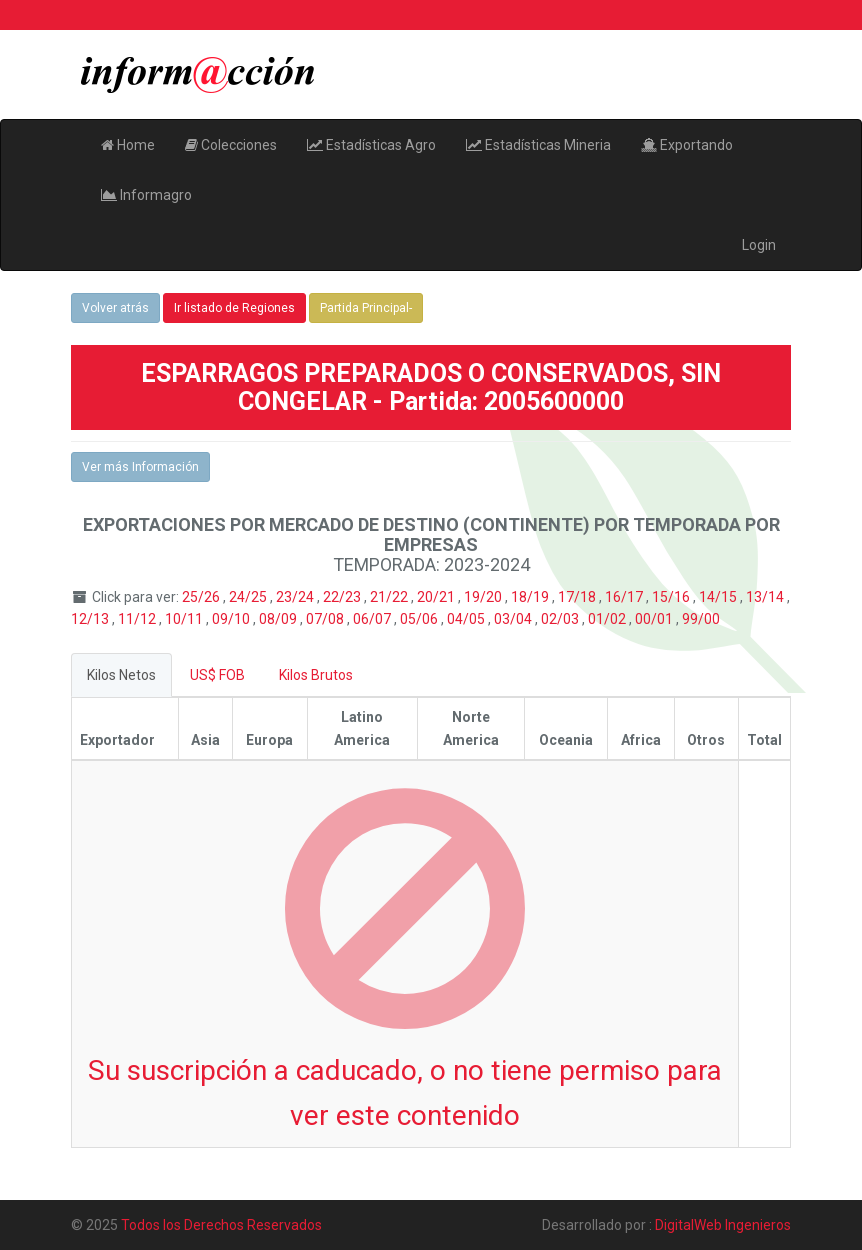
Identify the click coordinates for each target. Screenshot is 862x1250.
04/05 (467, 619)
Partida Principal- (366, 308)
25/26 (202, 597)
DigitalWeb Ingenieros (723, 1225)
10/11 (185, 619)
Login (759, 245)
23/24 (296, 597)
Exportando (687, 145)
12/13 (91, 619)
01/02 (608, 619)
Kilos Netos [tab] (121, 675)
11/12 (138, 619)
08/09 (279, 619)
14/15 (719, 597)
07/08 (326, 619)
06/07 (373, 619)
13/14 (766, 597)
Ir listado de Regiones (234, 308)
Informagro (146, 195)
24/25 (249, 597)
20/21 (437, 597)
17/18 (578, 597)
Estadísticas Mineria (538, 145)
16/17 (625, 597)
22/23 (343, 597)
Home (128, 145)
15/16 (672, 597)
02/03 (561, 619)
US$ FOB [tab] (217, 675)
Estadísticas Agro (371, 145)
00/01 (655, 619)
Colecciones (231, 145)
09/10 (232, 619)
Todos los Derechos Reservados (221, 1225)
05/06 (420, 619)
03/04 (514, 619)
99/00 (701, 619)
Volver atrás (115, 308)
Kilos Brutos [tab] (316, 675)
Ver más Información (140, 467)
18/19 (531, 597)
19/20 (484, 597)
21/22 (390, 597)
